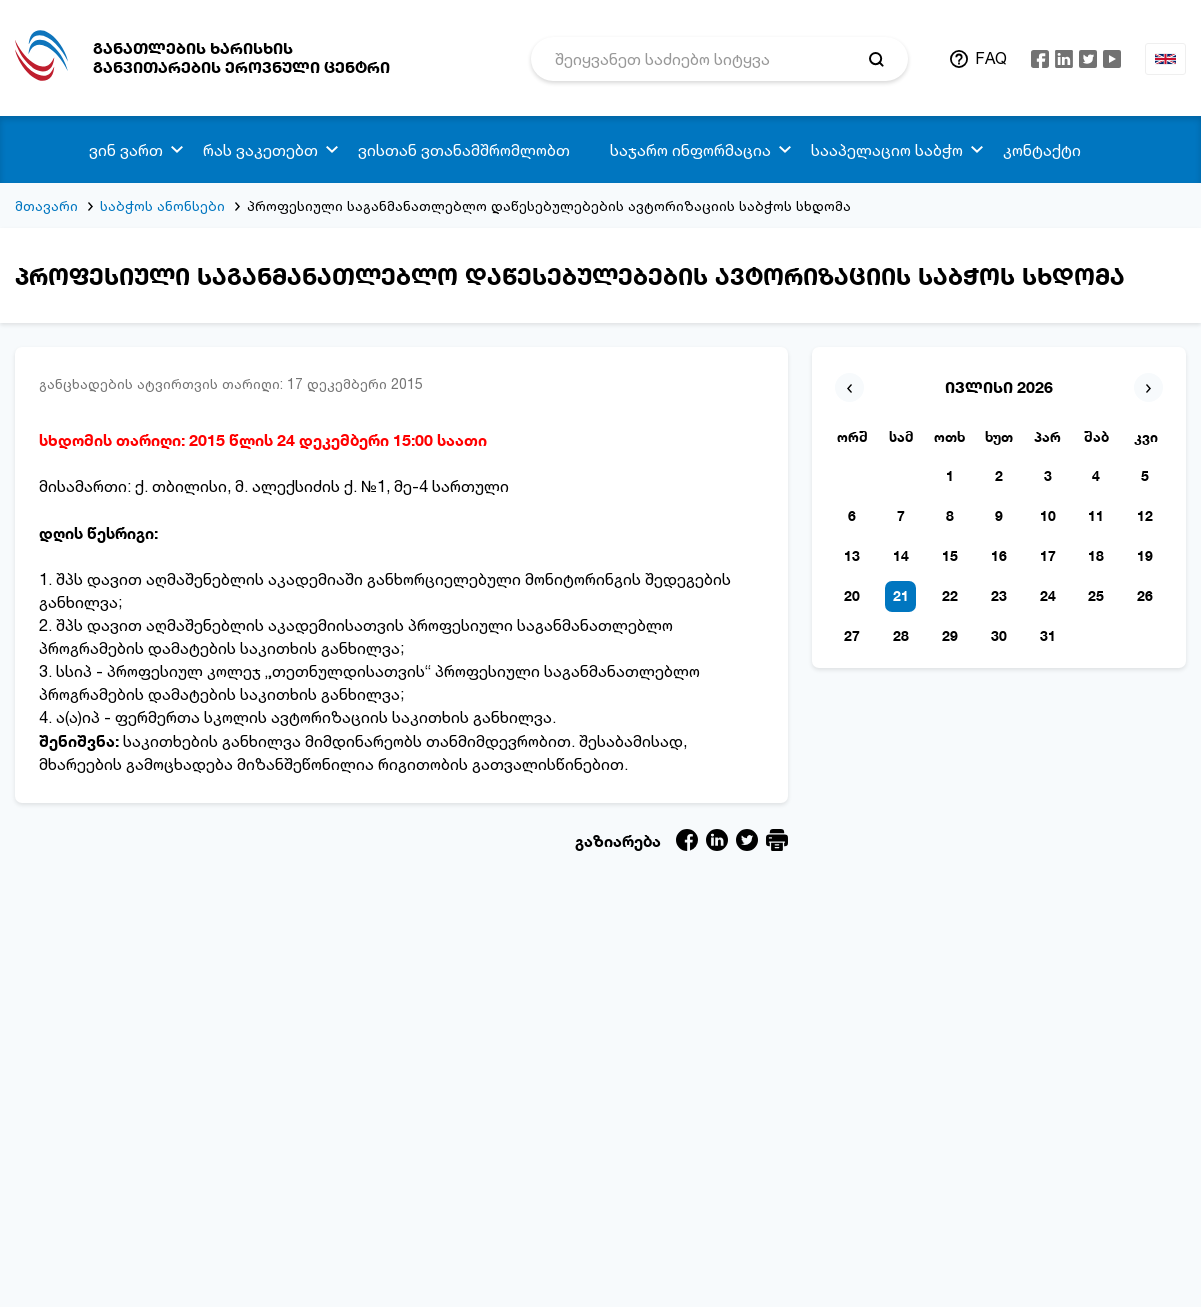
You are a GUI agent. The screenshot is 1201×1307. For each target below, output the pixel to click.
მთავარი (46, 205)
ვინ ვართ (126, 150)
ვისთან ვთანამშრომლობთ (464, 150)
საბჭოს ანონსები (162, 205)
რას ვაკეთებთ (260, 150)
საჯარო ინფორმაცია (690, 150)
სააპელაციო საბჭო (887, 150)
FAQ (991, 58)
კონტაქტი (1042, 150)
